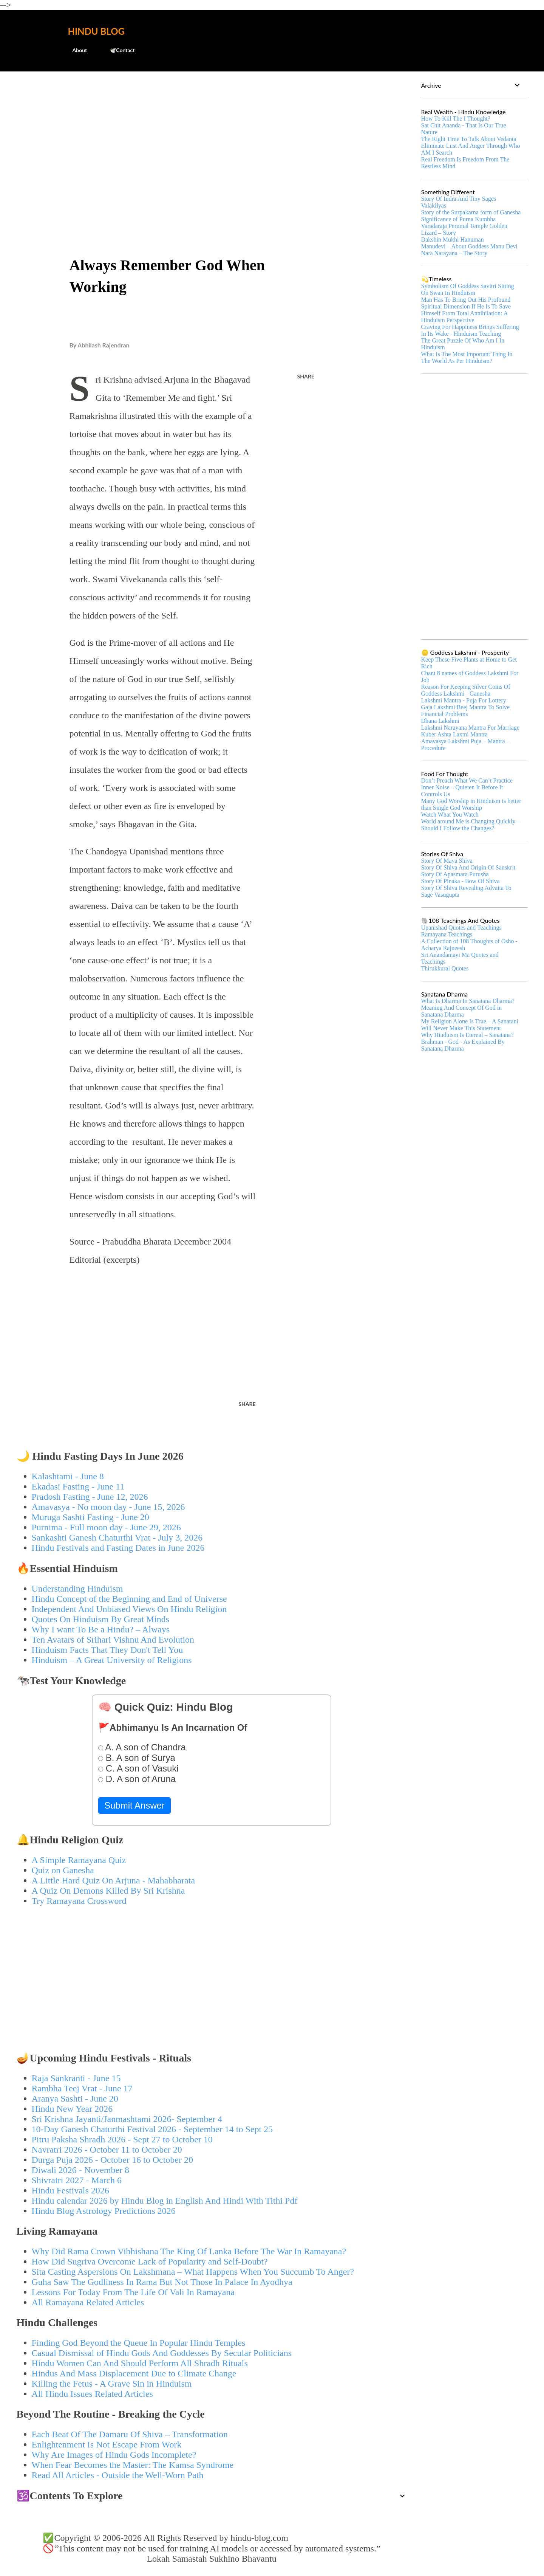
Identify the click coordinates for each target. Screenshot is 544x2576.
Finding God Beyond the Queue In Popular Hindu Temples (139, 2343)
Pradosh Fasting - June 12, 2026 (90, 1497)
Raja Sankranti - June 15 (76, 2078)
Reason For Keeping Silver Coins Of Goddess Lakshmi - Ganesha (465, 690)
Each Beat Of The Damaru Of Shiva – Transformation (130, 2434)
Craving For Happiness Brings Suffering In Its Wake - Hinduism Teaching (470, 330)
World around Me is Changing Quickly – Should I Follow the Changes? (470, 824)
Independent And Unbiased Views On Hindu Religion (129, 1609)
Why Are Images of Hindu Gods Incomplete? (114, 2455)
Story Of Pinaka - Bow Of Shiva (460, 881)
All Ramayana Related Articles (88, 2302)
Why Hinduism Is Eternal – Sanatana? (467, 1035)
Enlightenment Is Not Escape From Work (107, 2444)
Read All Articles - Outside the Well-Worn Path (118, 2475)
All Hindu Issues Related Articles (92, 2394)
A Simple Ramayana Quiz (79, 1860)
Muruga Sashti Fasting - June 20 (90, 1517)
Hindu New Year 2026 (72, 2109)
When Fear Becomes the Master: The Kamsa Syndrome (133, 2465)
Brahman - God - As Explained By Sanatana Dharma (463, 1045)
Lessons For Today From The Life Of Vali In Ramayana (133, 2292)
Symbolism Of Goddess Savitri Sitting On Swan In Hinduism (467, 289)
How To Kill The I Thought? (455, 118)
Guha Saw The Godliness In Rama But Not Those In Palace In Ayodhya (162, 2282)
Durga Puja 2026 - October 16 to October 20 (112, 2160)
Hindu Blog (96, 31)
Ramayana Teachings (447, 934)
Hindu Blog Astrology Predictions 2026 (104, 2211)
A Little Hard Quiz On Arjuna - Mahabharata (113, 1880)
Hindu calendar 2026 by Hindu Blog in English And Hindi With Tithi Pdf (165, 2201)
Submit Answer (134, 1805)
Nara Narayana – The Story (454, 253)
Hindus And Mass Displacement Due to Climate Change (134, 2373)
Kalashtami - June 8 (68, 1476)
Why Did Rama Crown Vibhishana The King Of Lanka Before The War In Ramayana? (189, 2251)
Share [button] (305, 376)
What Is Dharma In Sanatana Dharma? (468, 1001)
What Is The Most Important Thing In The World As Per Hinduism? (467, 357)
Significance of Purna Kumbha (458, 219)
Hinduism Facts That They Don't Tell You (107, 1650)
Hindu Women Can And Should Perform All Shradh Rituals (140, 2363)
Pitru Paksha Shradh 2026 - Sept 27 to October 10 (122, 2139)
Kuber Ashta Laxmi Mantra (454, 734)
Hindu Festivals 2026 (70, 2190)
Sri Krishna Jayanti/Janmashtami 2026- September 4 (127, 2119)
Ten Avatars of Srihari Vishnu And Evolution (113, 1639)
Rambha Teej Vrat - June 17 (82, 2088)
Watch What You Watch (450, 814)
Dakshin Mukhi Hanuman (452, 239)
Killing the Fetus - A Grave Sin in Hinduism (112, 2383)
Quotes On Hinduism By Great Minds (101, 1619)
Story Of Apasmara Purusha (455, 874)
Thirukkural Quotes (445, 968)
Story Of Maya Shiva (447, 860)
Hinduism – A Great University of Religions (112, 1660)
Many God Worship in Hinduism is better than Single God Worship (471, 804)
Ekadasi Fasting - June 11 (78, 1486)
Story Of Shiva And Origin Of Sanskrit (468, 867)
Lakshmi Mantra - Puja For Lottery (463, 700)
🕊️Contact (117, 50)
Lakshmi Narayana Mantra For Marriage (470, 727)
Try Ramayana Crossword (79, 1901)
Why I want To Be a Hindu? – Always (101, 1629)
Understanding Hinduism (77, 1588)
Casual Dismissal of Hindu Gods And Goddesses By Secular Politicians (162, 2353)
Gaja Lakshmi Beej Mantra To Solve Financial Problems (465, 710)
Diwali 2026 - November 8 (81, 2170)
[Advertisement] (212, 135)
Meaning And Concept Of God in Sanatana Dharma (461, 1011)
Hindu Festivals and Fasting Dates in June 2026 (118, 1548)
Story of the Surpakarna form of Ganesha (471, 212)
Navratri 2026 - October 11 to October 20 (107, 2149)
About (75, 50)
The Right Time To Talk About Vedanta (468, 139)
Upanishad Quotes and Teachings (461, 927)
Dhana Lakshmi (440, 721)
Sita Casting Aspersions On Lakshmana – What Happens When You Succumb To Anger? (193, 2272)
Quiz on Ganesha (63, 1870)
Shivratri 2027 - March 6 (77, 2180)
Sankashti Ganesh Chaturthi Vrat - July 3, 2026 (117, 1537)
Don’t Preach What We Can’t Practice (467, 780)
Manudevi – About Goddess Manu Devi (469, 246)
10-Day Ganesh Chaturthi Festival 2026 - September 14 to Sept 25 (152, 2129)
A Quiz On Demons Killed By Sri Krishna (108, 1891)
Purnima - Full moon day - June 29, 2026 (106, 1527)
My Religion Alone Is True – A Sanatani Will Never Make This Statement (469, 1024)
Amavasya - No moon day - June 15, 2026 (108, 1507)
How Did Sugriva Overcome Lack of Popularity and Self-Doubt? (150, 2261)
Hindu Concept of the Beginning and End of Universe (129, 1599)
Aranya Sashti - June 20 (75, 2098)
